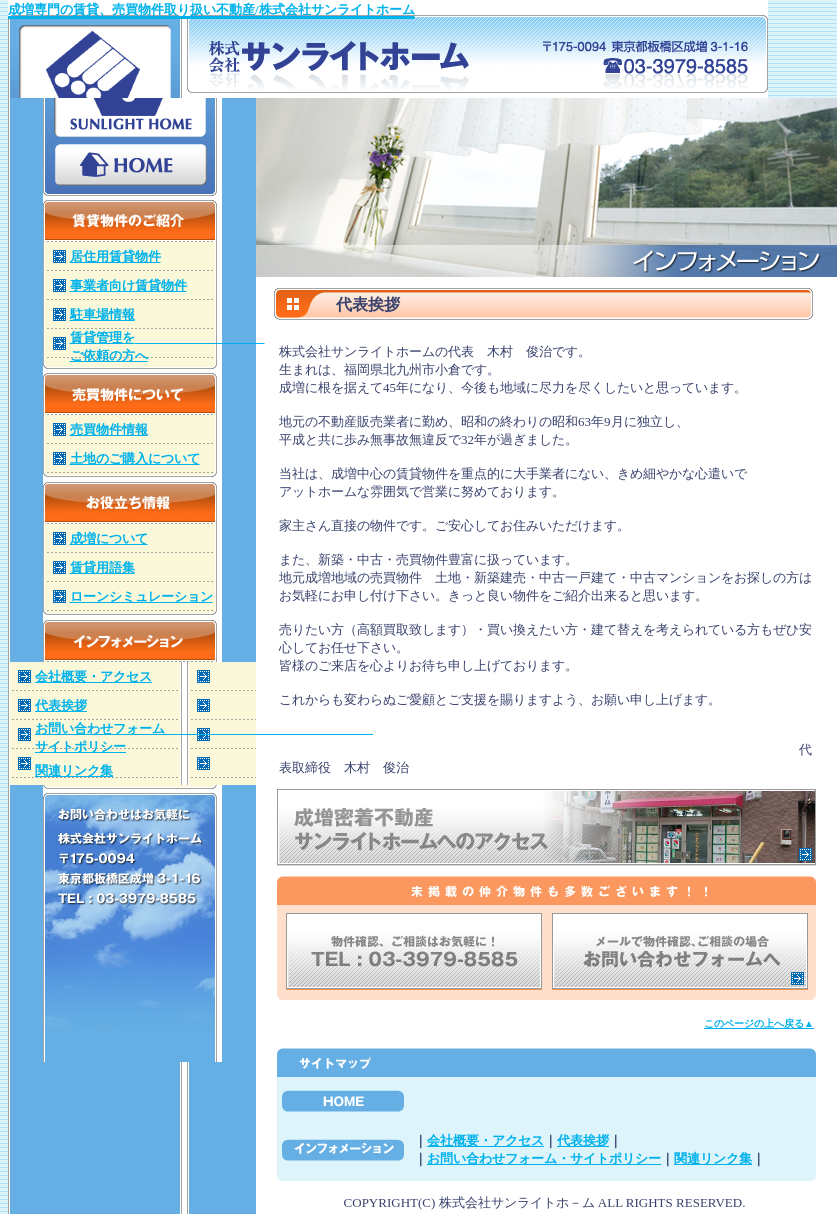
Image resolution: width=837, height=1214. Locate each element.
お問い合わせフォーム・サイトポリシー (544, 1158)
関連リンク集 (713, 1158)
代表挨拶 (583, 1140)
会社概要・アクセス (485, 1140)
